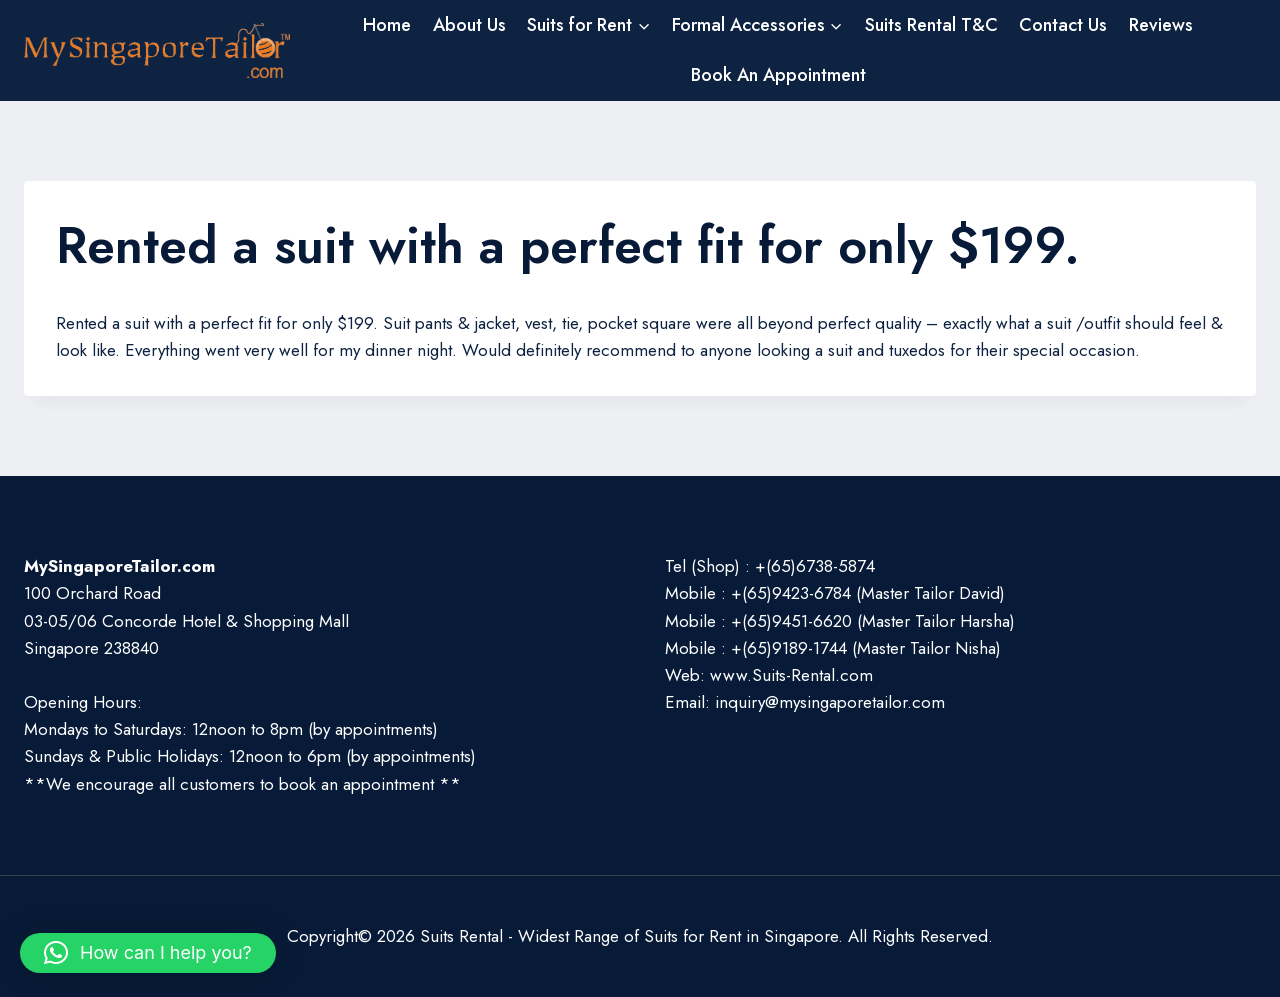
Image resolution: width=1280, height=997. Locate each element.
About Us (469, 25)
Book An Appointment (778, 75)
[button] (148, 953)
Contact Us (1063, 25)
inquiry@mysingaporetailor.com (830, 702)
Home (387, 25)
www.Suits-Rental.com (791, 675)
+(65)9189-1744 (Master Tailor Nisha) (866, 648)
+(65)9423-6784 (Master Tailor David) (868, 593)
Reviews (1161, 25)
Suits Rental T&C (931, 25)
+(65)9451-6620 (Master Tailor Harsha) (873, 621)
